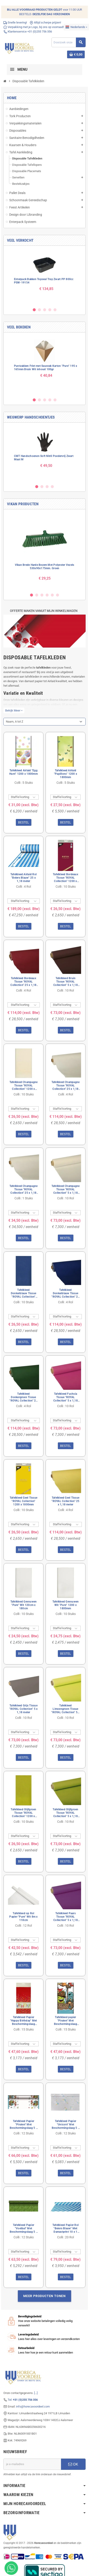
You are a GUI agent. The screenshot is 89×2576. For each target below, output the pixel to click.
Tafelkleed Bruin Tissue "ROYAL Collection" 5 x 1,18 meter (65, 982)
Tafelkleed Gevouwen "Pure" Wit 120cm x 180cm (23, 1605)
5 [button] (55, 309)
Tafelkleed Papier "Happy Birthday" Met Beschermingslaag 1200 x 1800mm (23, 2021)
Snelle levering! (15, 22)
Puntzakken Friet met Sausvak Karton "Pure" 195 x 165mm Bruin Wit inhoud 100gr (45, 367)
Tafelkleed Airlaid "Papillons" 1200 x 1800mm (65, 774)
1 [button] (34, 309)
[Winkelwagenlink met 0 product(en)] (76, 54)
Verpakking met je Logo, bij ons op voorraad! (33, 27)
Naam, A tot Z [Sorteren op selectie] (14, 721)
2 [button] (39, 309)
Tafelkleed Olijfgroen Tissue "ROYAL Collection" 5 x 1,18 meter (65, 1813)
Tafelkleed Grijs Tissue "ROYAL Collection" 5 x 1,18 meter (23, 1709)
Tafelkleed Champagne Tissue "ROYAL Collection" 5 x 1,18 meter (66, 1189)
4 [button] (49, 309)
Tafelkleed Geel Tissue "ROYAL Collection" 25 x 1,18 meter (65, 1501)
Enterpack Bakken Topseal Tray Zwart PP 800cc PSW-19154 (44, 281)
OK (73, 2464)
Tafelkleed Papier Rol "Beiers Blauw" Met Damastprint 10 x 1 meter (65, 2228)
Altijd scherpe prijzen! (45, 22)
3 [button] (44, 309)
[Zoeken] (68, 42)
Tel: (23, 2399)
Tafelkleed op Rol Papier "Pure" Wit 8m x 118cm (23, 1917)
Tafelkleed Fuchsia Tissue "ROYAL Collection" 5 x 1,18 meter (65, 1397)
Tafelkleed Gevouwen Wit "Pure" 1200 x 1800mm (65, 1605)
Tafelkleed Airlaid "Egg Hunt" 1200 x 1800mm (23, 772)
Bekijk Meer (14, 710)
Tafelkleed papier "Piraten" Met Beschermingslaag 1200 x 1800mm (65, 2021)
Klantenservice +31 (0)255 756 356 (27, 31)
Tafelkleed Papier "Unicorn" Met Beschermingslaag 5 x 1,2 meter (65, 2125)
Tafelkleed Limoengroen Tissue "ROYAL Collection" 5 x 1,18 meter (65, 1709)
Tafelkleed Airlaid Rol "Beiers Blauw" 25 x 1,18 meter (23, 878)
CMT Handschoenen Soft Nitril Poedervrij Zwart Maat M (43, 457)
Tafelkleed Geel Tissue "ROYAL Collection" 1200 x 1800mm (23, 1501)
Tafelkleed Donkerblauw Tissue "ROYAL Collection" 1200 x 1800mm (23, 1293)
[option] (44, 276)
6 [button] (57, 595)
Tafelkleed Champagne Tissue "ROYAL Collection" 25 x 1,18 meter (66, 1086)
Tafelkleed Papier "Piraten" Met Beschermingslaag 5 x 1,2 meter (23, 2125)
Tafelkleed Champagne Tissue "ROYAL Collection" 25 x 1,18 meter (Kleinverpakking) (23, 1189)
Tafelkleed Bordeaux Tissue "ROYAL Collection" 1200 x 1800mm (65, 878)
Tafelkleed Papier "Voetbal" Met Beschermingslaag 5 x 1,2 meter (23, 2228)
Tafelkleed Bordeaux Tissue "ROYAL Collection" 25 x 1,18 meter (23, 982)
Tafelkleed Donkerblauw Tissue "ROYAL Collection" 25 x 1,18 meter (65, 1293)
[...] (35, 2393)
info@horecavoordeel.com (33, 2406)
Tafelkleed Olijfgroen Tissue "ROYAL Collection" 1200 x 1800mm (23, 1813)
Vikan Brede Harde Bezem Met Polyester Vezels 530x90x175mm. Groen (44, 566)
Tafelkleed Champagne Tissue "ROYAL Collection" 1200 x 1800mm (23, 1086)
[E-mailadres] (32, 2464)
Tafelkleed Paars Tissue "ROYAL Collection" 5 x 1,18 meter (65, 1917)
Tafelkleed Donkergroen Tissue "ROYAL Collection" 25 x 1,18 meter (23, 1397)
